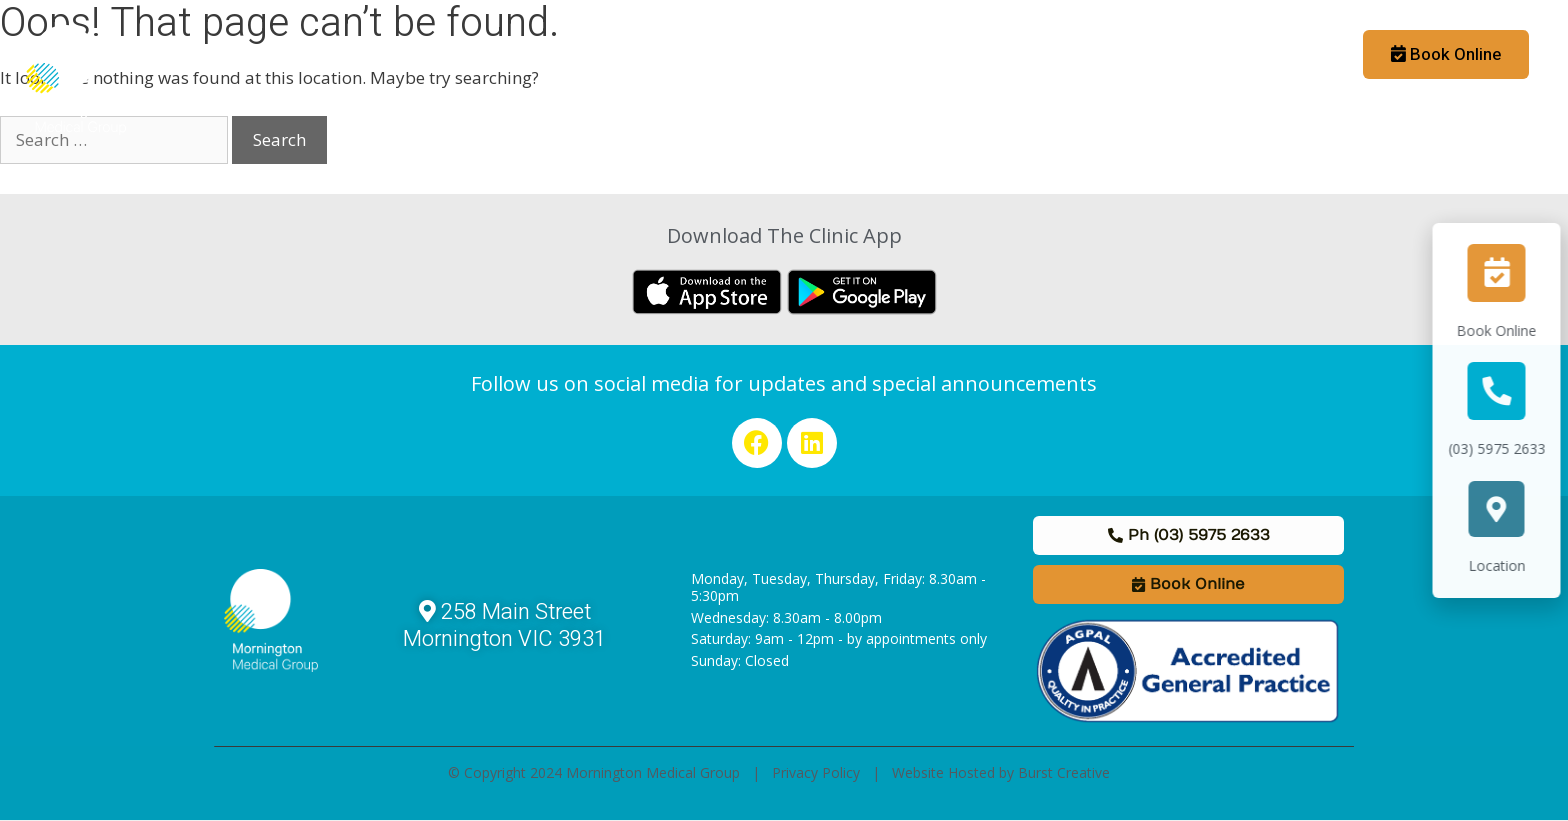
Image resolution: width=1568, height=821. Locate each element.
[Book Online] (1508, 273)
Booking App (1276, 55)
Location (1508, 565)
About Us (376, 54)
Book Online (1508, 330)
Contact (1148, 54)
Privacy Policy (816, 772)
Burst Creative (1064, 772)
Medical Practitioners (708, 54)
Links (1074, 54)
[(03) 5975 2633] (1508, 391)
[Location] (1508, 509)
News (1008, 54)
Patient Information (526, 55)
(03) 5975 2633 (1508, 448)
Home (294, 54)
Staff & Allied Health (887, 54)
